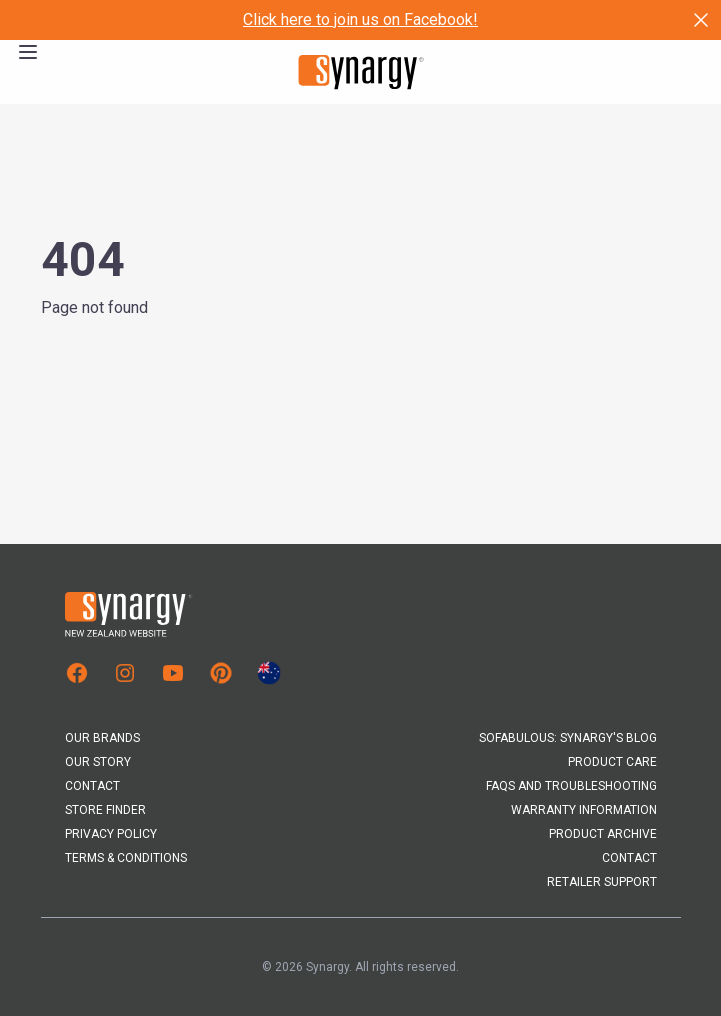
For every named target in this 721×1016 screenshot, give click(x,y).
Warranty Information (584, 810)
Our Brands (102, 738)
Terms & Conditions (126, 858)
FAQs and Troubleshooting (571, 786)
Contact (92, 786)
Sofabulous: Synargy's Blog (568, 738)
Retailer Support (602, 882)
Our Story (98, 762)
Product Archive (603, 834)
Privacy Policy (111, 834)
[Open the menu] (28, 52)
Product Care (612, 762)
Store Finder (105, 810)
